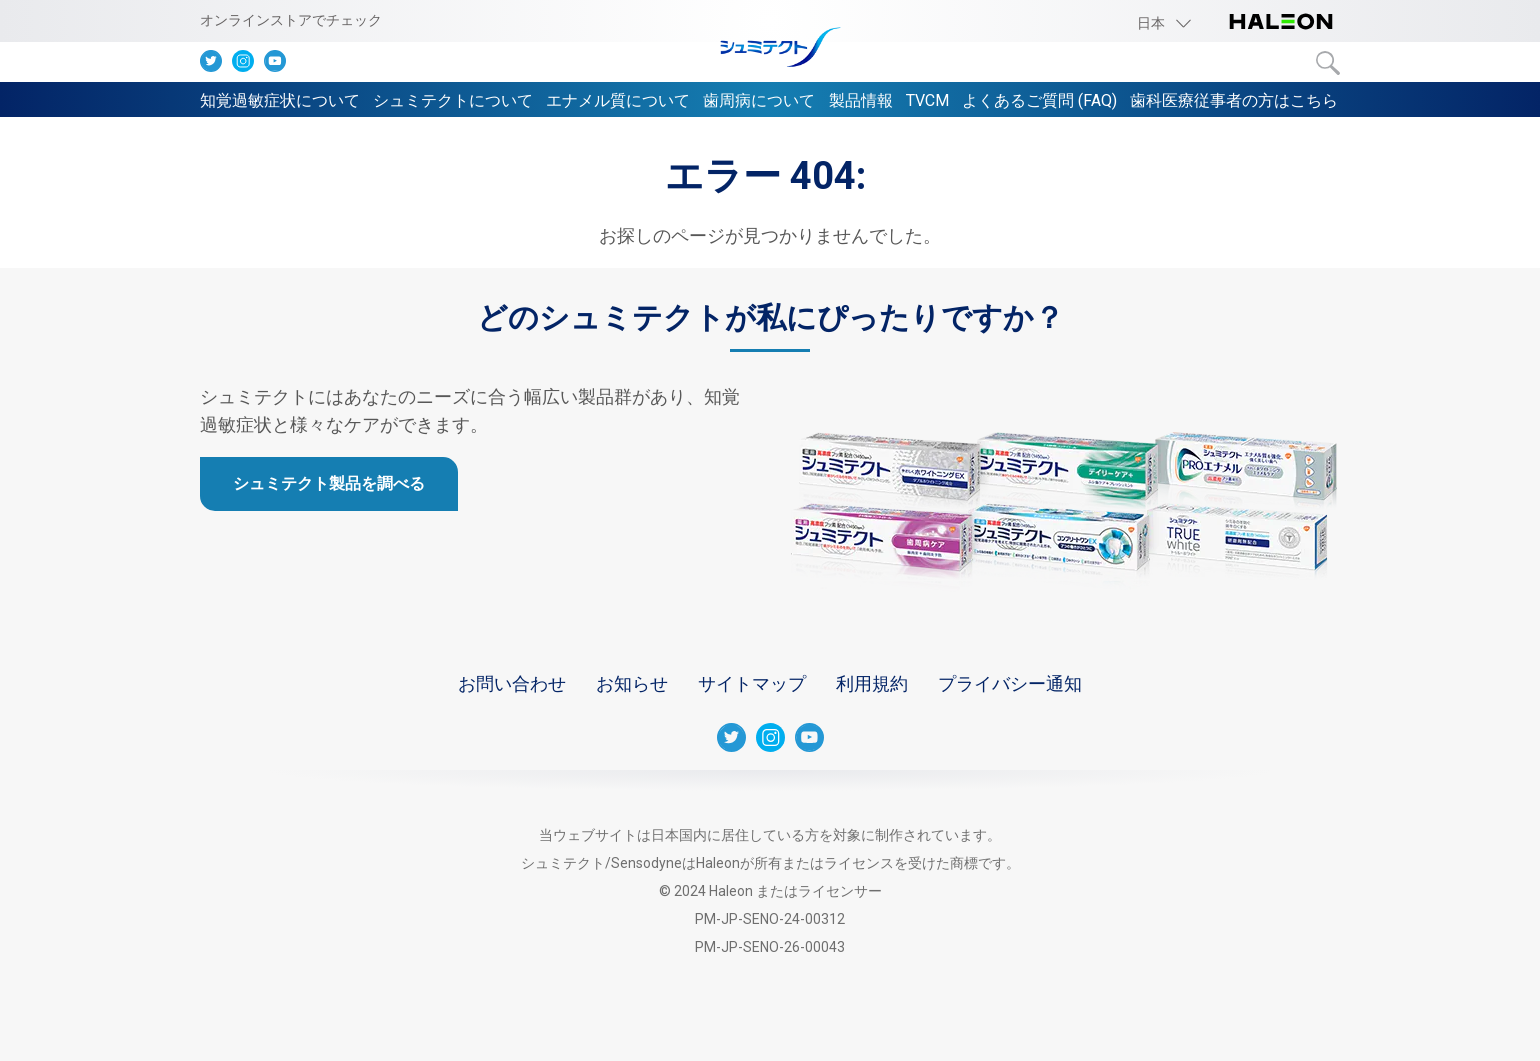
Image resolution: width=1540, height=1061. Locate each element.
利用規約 (872, 683)
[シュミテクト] (770, 48)
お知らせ (632, 683)
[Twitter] (216, 65)
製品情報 (861, 100)
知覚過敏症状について (280, 100)
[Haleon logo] (1281, 23)
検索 (1328, 63)
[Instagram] (248, 65)
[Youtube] (280, 65)
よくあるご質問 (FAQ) (1039, 100)
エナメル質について (618, 100)
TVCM (927, 100)
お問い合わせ (512, 683)
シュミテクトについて (453, 100)
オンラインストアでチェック (291, 20)
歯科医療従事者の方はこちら (1234, 100)
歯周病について (759, 100)
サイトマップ (752, 683)
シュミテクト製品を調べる (329, 483)
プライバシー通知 (1010, 683)
